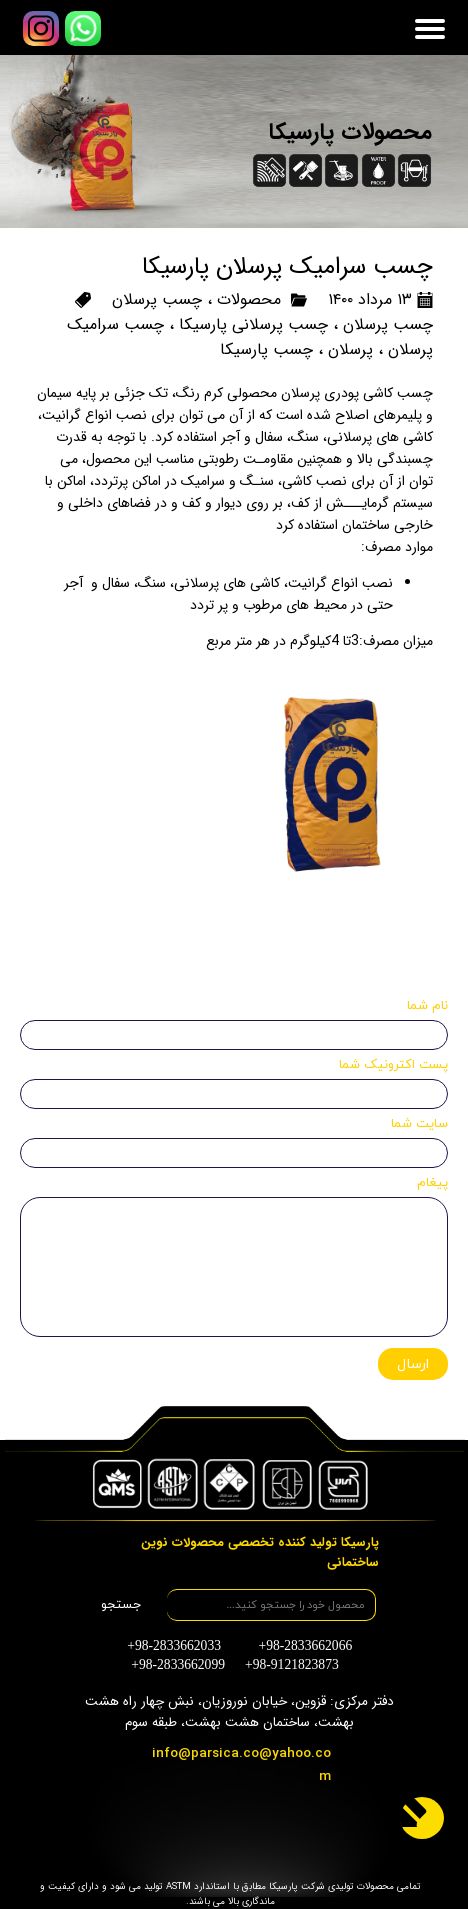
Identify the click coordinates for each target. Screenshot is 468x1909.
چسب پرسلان (157, 299)
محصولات (249, 299)
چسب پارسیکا (266, 349)
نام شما (427, 1006)
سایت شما (419, 1124)
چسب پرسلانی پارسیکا (253, 324)
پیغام (432, 1183)
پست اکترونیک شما (393, 1065)
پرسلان (350, 349)
